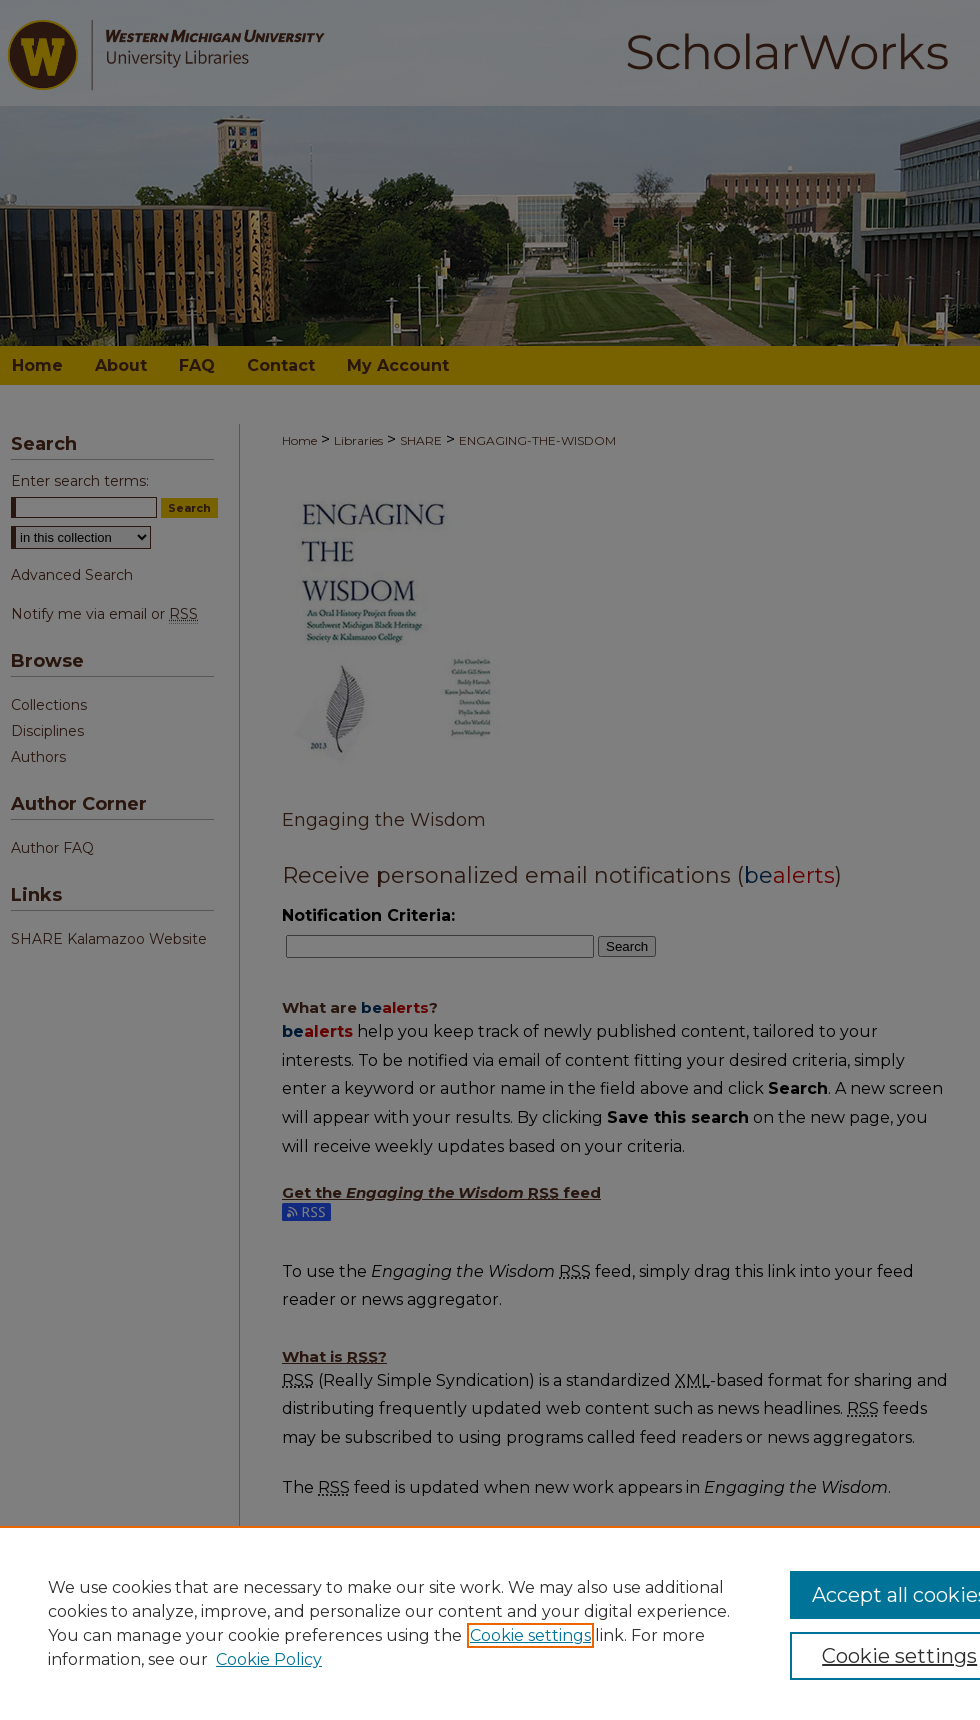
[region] (490, 1623)
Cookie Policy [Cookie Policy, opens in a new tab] (269, 1659)
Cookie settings (530, 1635)
